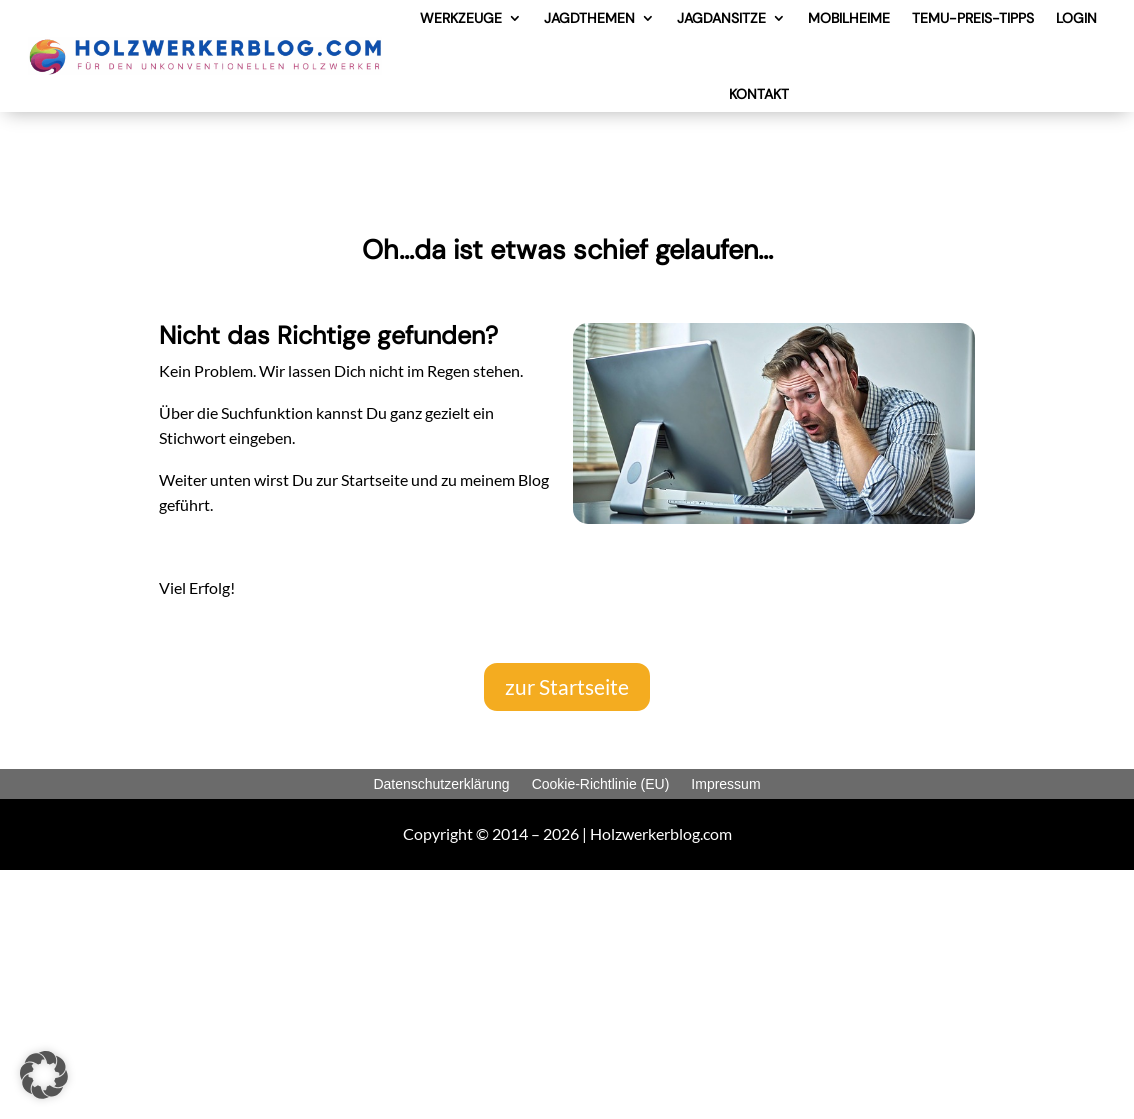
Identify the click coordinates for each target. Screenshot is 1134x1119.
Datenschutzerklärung (441, 783)
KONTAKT (759, 94)
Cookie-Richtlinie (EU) (601, 783)
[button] (44, 1075)
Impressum (725, 783)
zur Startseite (567, 686)
